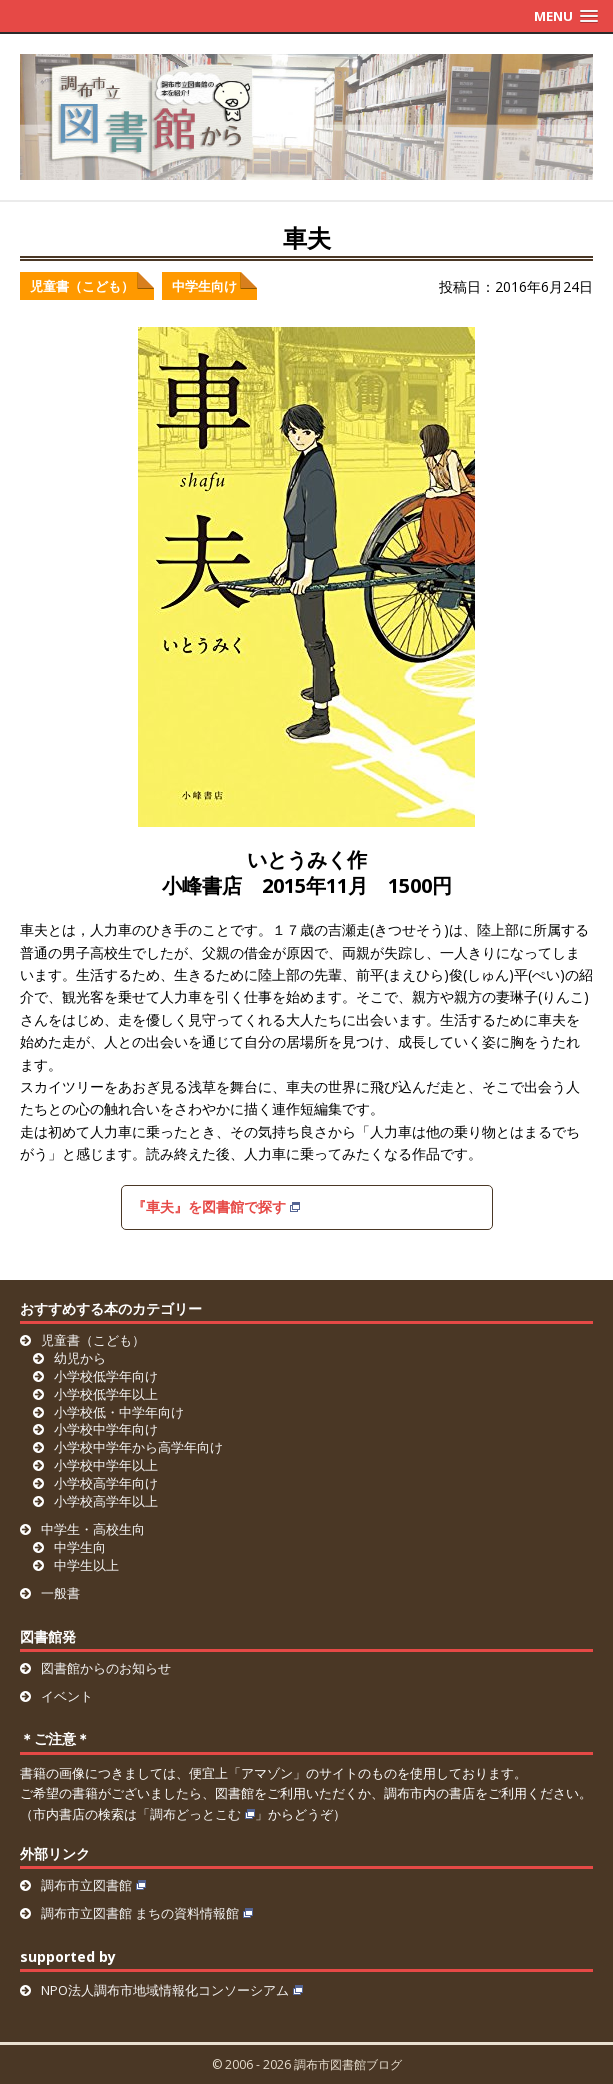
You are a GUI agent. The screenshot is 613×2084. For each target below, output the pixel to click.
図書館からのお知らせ (106, 1668)
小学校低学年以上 (106, 1394)
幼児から (80, 1358)
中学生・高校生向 (93, 1529)
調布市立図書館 (93, 1885)
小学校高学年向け (106, 1483)
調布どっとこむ (202, 1814)
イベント (67, 1696)
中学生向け (204, 286)
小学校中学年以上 (106, 1465)
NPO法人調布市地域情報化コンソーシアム (172, 1990)
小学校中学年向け (106, 1429)
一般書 (60, 1593)
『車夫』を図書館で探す (216, 1206)
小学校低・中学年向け (119, 1412)
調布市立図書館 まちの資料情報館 (147, 1913)
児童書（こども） (82, 286)
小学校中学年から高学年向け (138, 1447)
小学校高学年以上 (106, 1501)
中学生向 (80, 1547)
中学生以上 (86, 1565)
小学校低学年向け (106, 1376)
